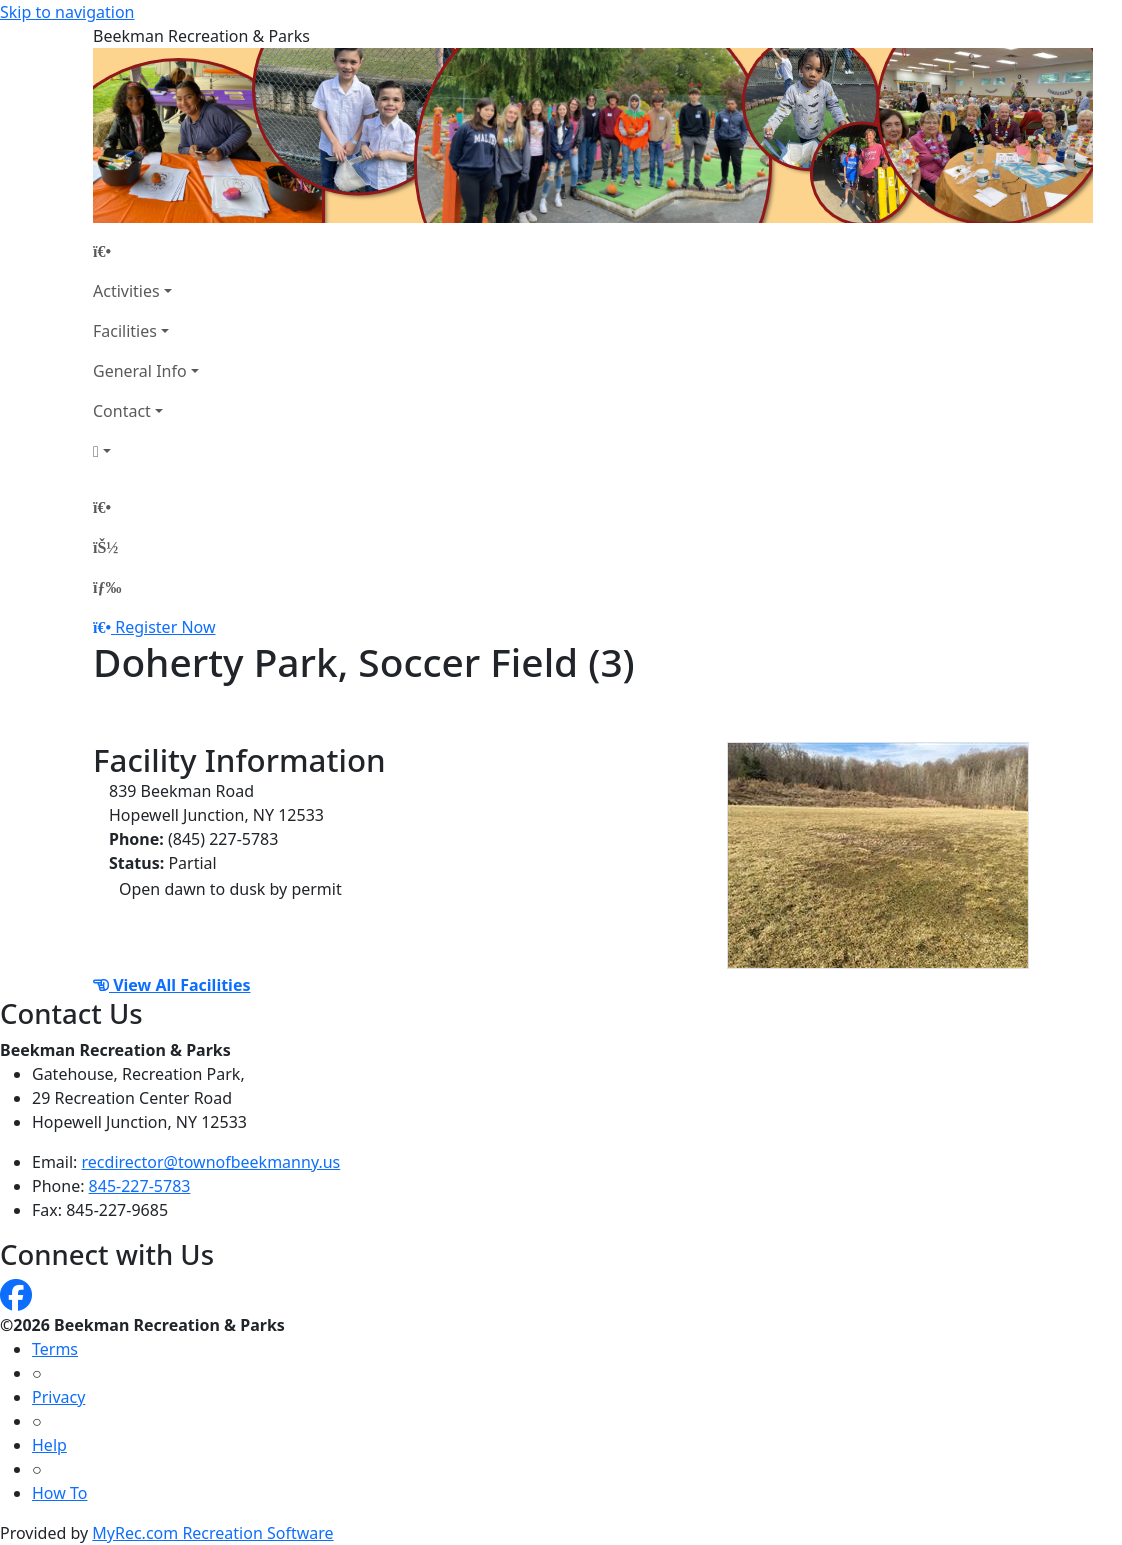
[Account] (146, 451)
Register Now (165, 627)
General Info (140, 371)
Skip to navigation (67, 12)
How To (59, 1493)
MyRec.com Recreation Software (212, 1533)
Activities (126, 291)
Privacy (58, 1397)
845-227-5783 (140, 1186)
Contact (122, 411)
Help (49, 1445)
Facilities (125, 331)
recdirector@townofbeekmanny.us (211, 1162)
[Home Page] (146, 251)
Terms (55, 1349)
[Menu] (107, 587)
